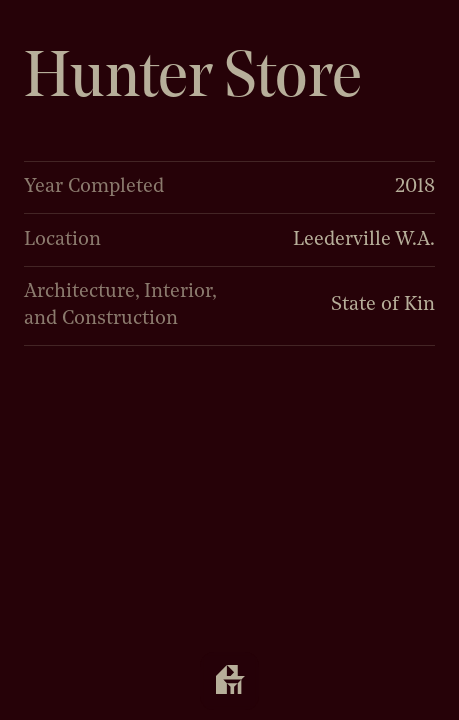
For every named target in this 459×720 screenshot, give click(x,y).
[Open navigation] (229, 681)
